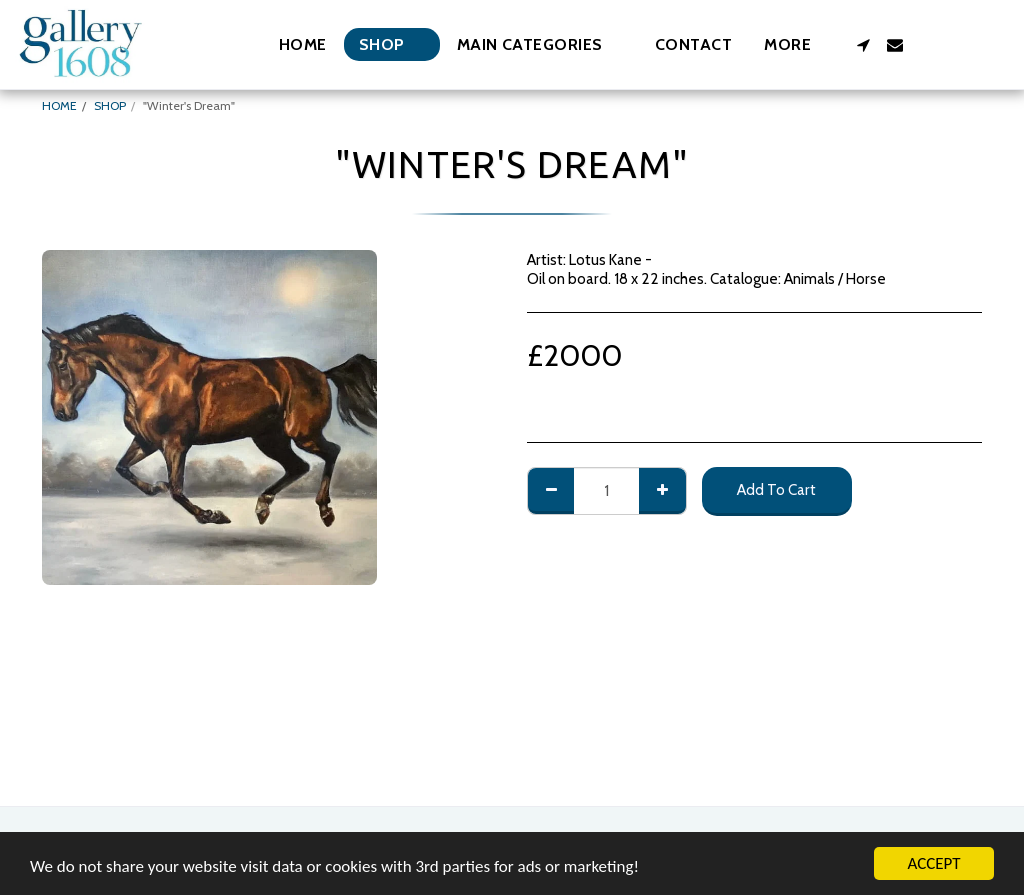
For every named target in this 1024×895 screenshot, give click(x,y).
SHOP (110, 105)
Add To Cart (776, 489)
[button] (540, 44)
